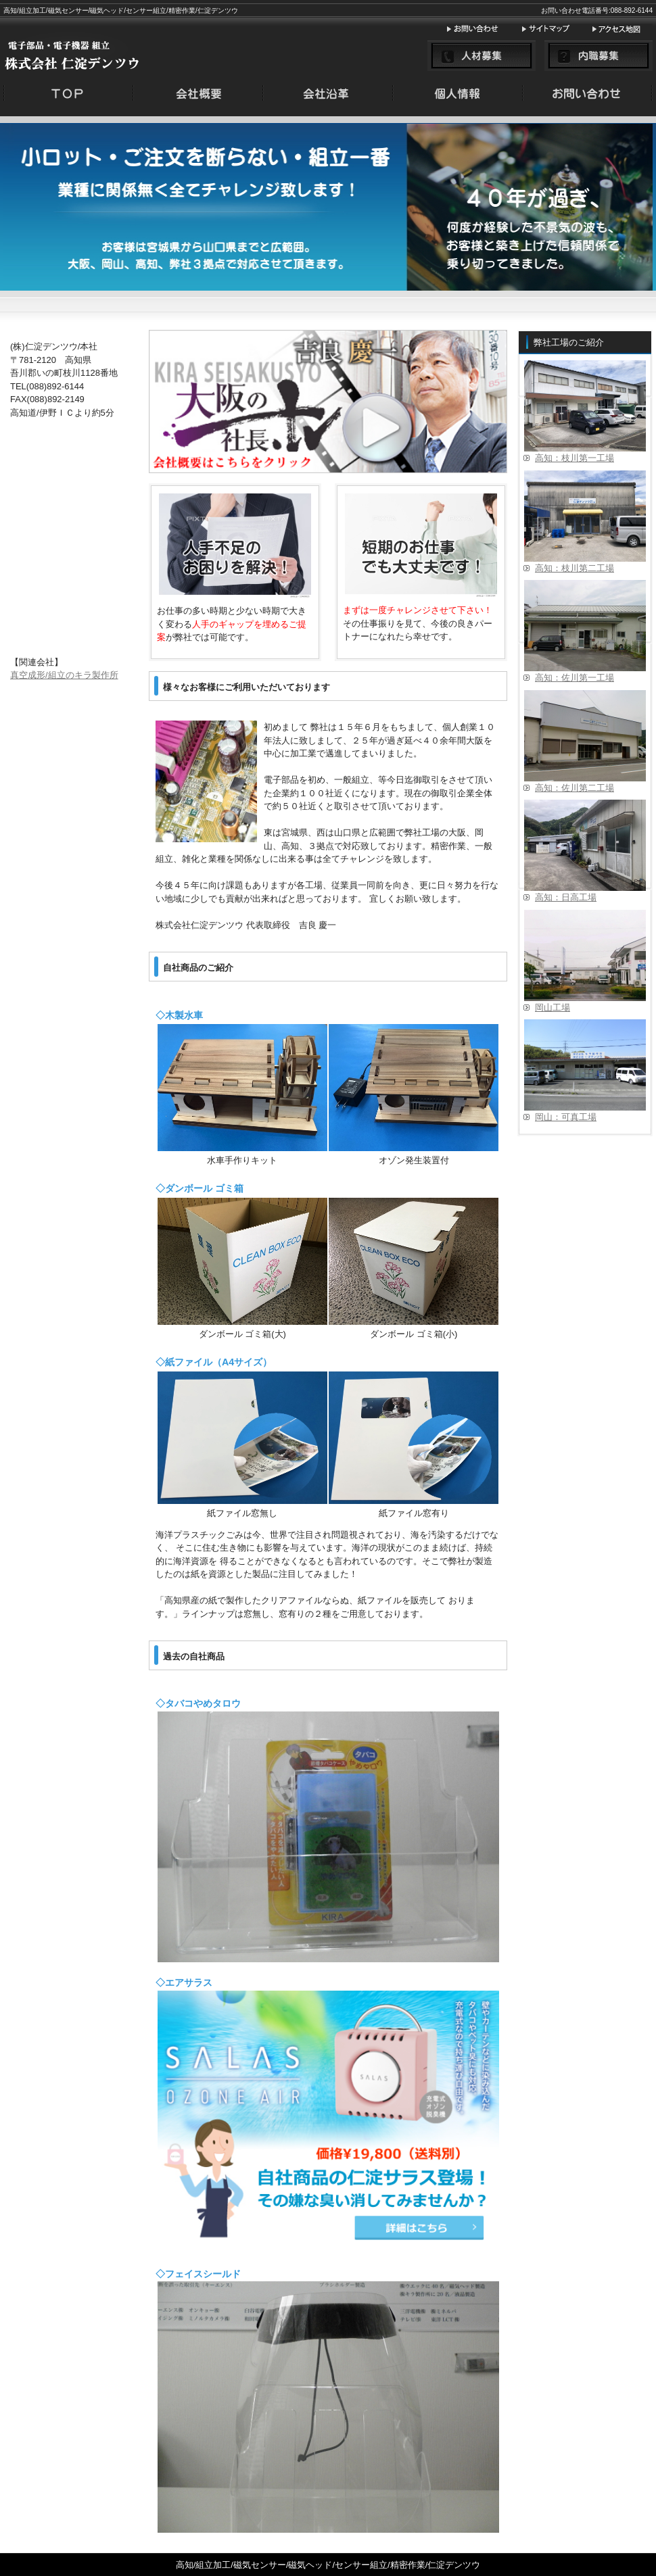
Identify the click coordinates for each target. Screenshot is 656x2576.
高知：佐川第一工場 (574, 678)
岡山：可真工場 (565, 1117)
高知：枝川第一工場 (574, 458)
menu (68, 96)
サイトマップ (556, 29)
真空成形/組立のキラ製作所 (64, 675)
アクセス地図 (622, 29)
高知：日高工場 (565, 897)
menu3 (458, 96)
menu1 (198, 96)
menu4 (588, 96)
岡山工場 (552, 1007)
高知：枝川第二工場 (574, 568)
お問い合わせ (483, 29)
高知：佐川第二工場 (574, 788)
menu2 (328, 96)
